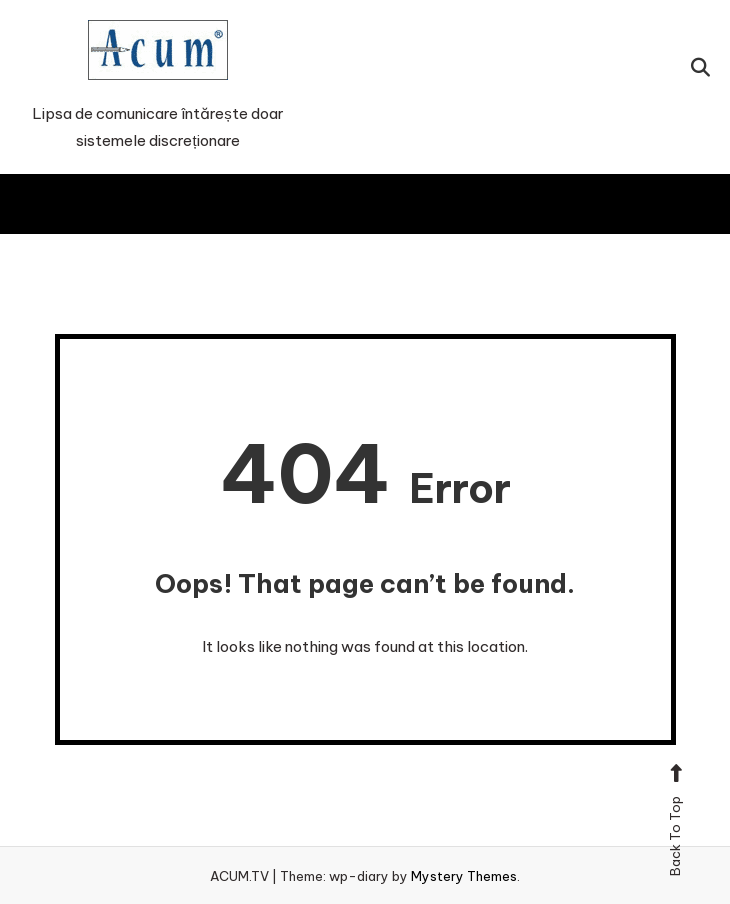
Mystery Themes (464, 876)
